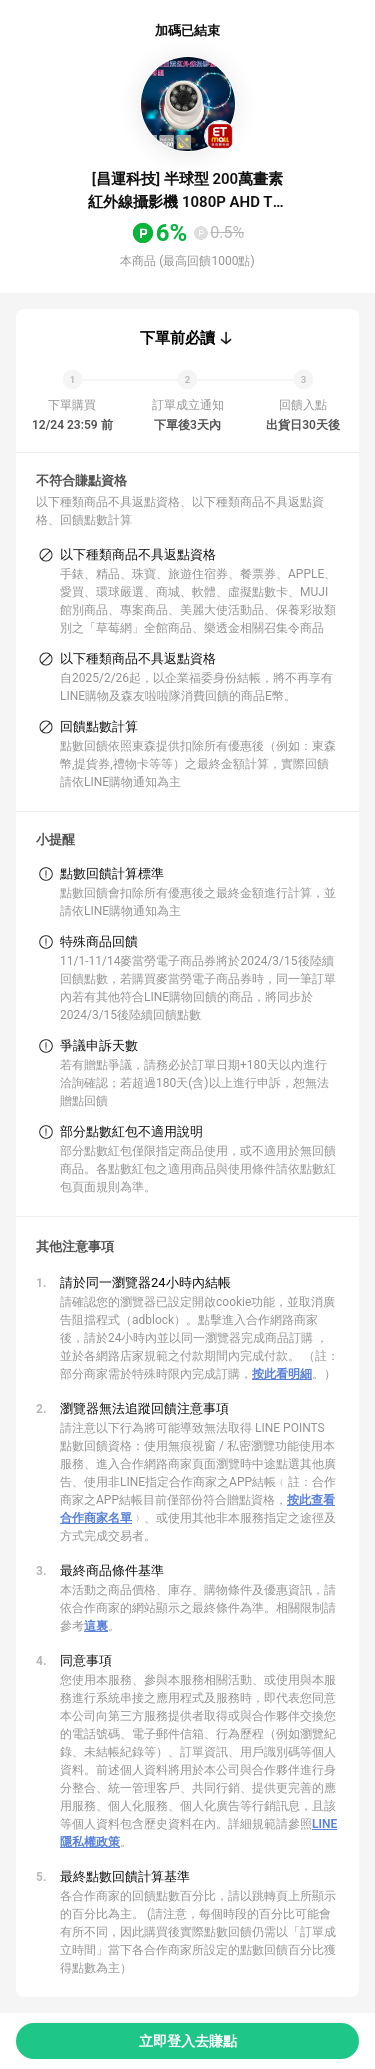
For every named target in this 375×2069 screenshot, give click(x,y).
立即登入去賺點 (188, 2041)
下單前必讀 (177, 338)
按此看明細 (282, 1374)
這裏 (96, 1626)
